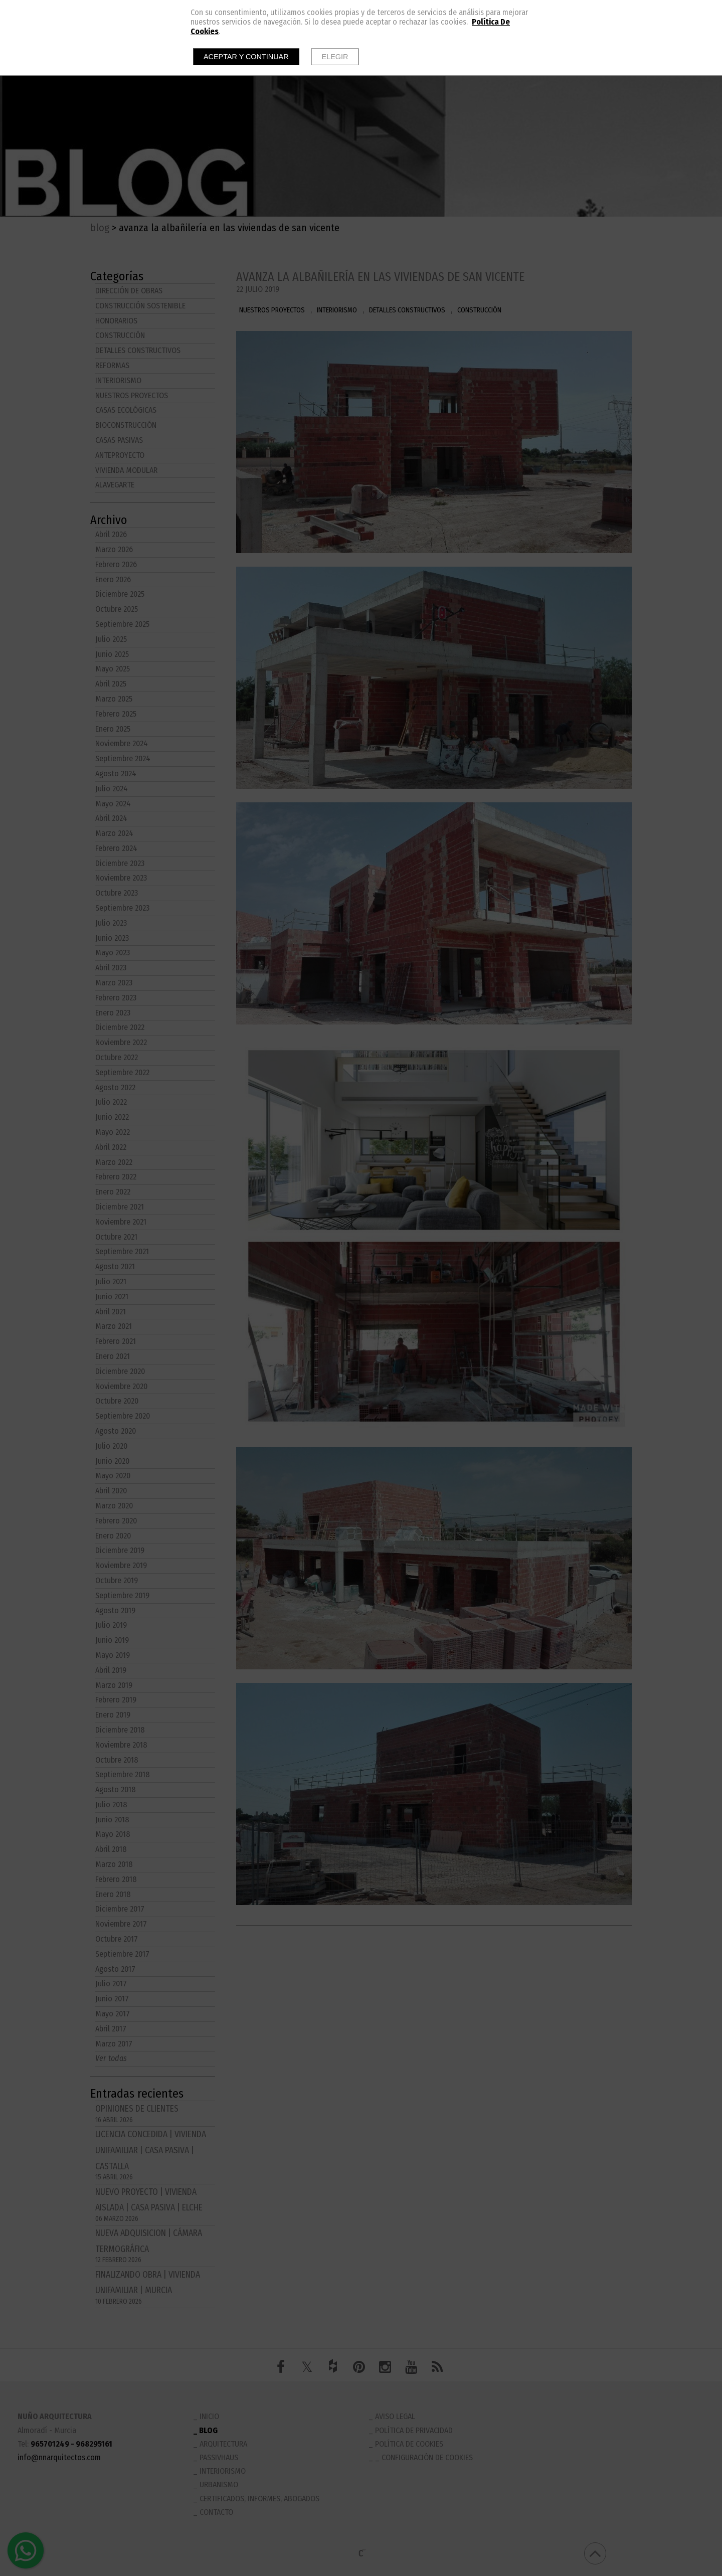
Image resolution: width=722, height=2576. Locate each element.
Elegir (335, 57)
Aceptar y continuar (246, 57)
